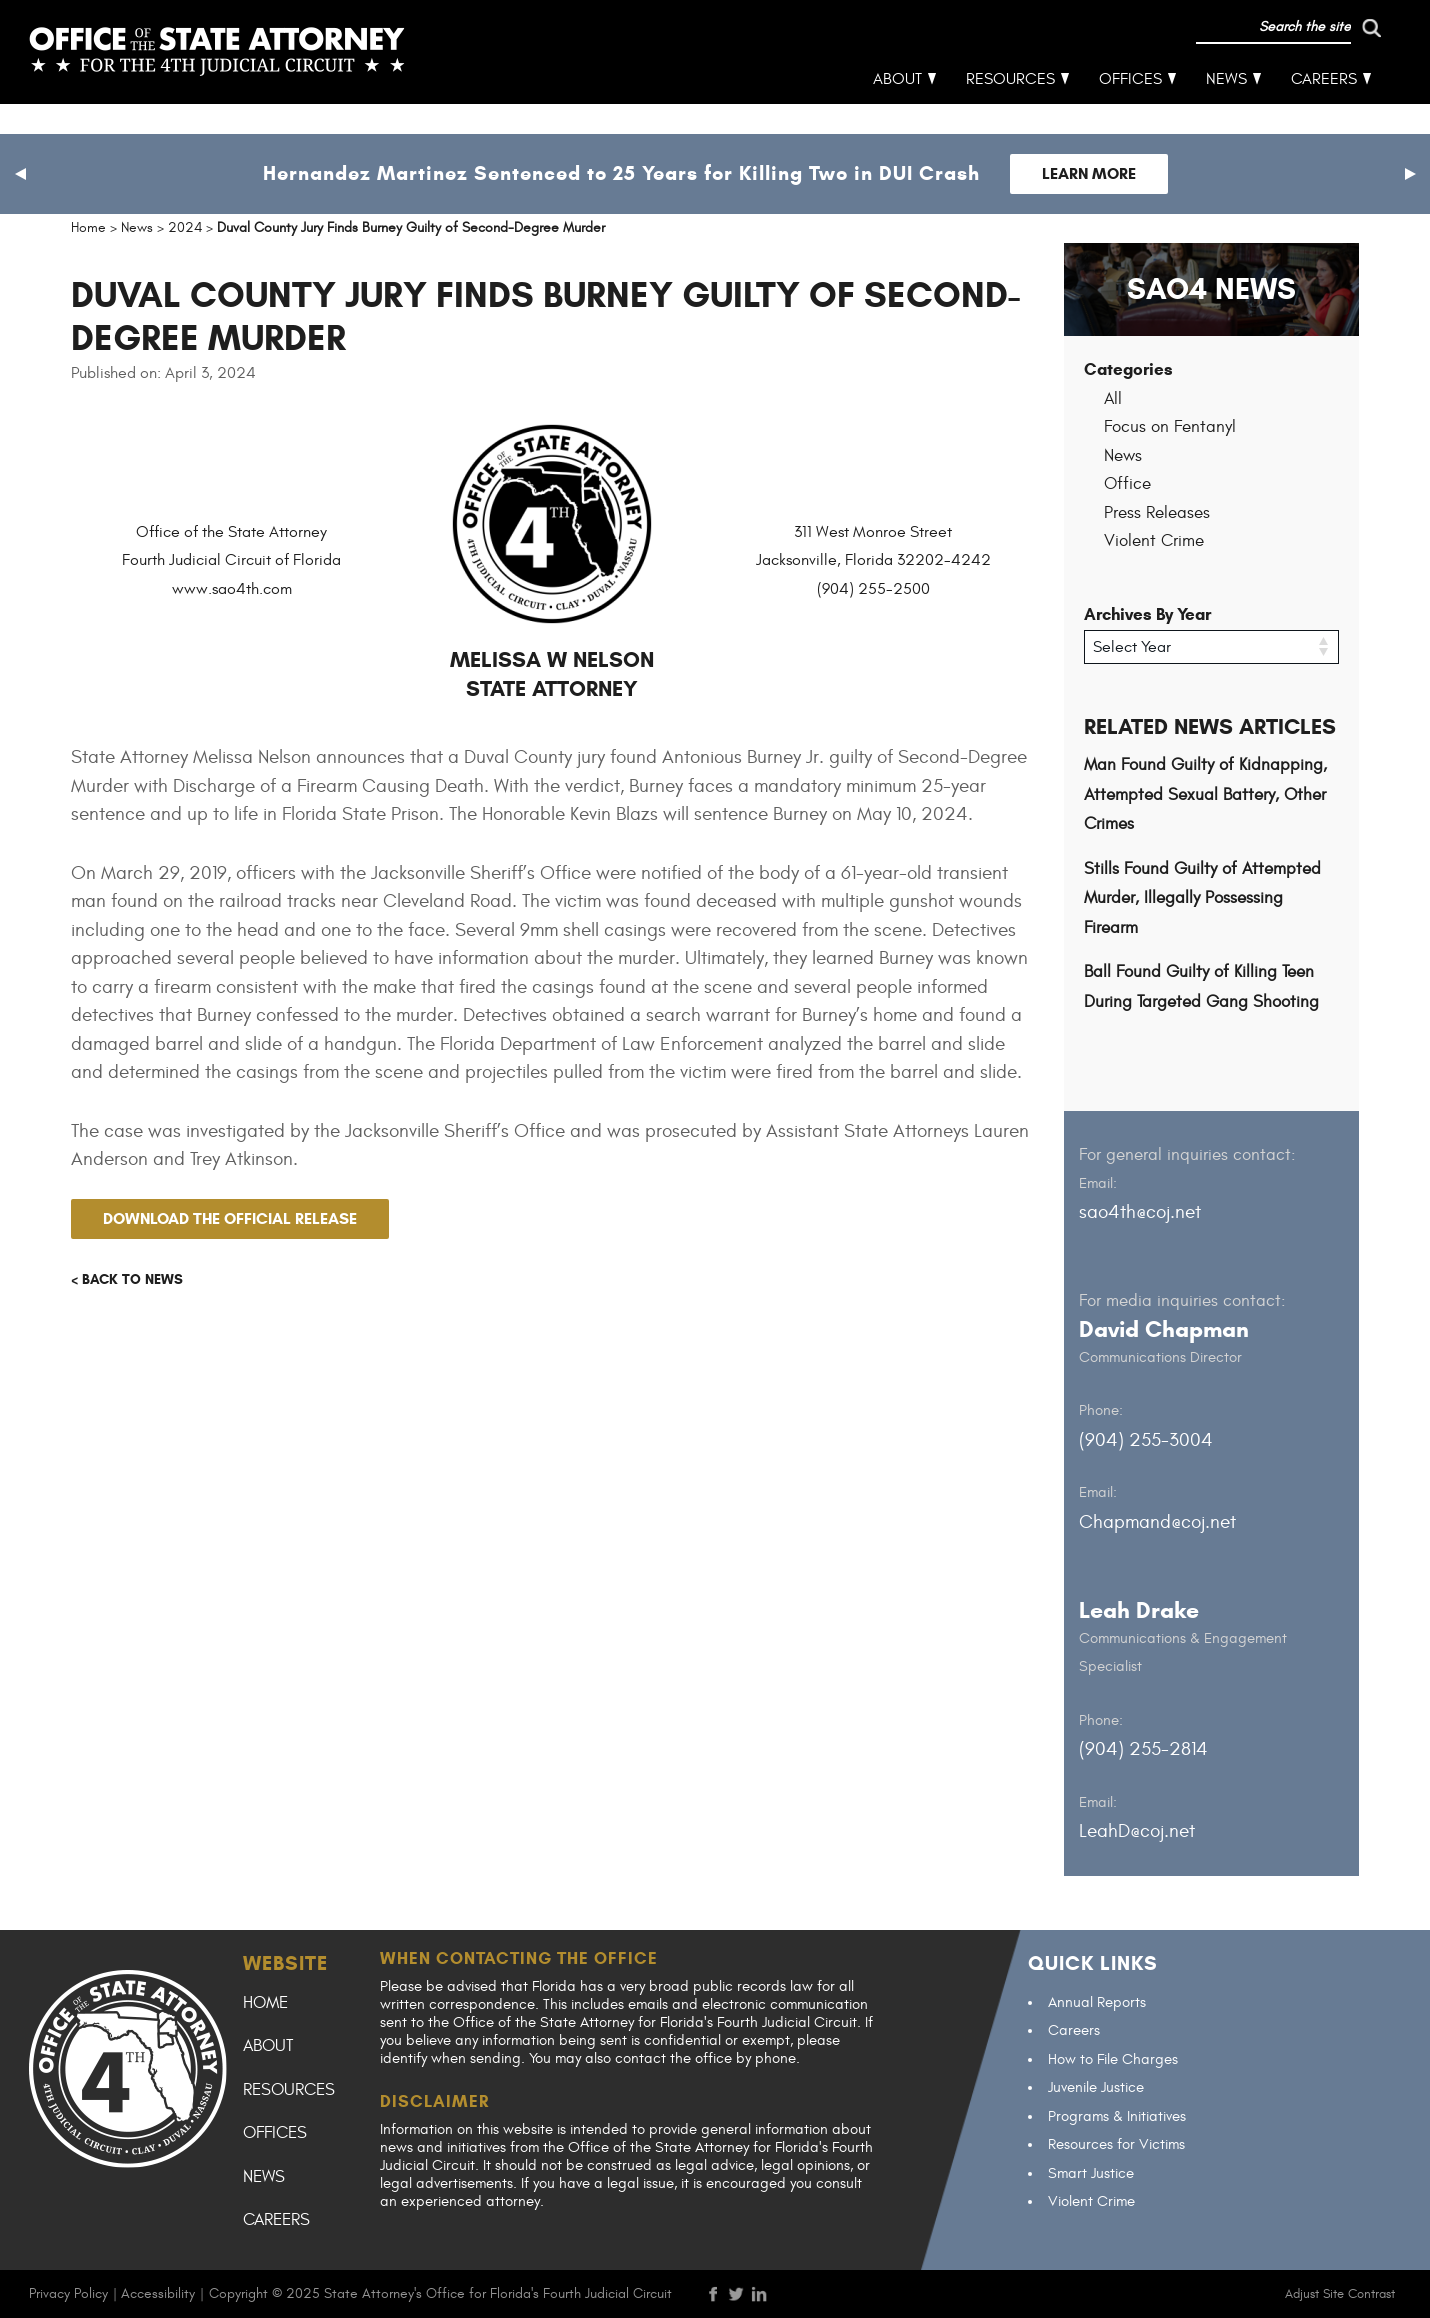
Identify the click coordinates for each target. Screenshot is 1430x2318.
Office (1127, 484)
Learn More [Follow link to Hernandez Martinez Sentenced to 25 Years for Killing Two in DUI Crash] (1089, 173)
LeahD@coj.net (1137, 1831)
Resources (1011, 110)
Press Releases (1157, 513)
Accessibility (158, 2292)
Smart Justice (1091, 2172)
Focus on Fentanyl (1170, 427)
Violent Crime (1154, 541)
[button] (20, 174)
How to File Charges (1113, 2058)
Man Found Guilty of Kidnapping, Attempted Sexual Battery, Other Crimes (1205, 794)
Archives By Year (1147, 614)
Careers (1325, 110)
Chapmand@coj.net (1157, 1521)
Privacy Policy (68, 2292)
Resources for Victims (1116, 2144)
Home (265, 2002)
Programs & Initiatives (1117, 2115)
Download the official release (230, 1218)
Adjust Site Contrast (1340, 2293)
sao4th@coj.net (1140, 1212)
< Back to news (127, 1279)
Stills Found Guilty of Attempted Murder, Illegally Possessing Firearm (1202, 897)
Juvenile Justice (1096, 2087)
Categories (1128, 369)
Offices (1131, 110)
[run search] (1287, 58)
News (1227, 110)
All (1113, 399)
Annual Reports (1097, 2001)
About (898, 110)
